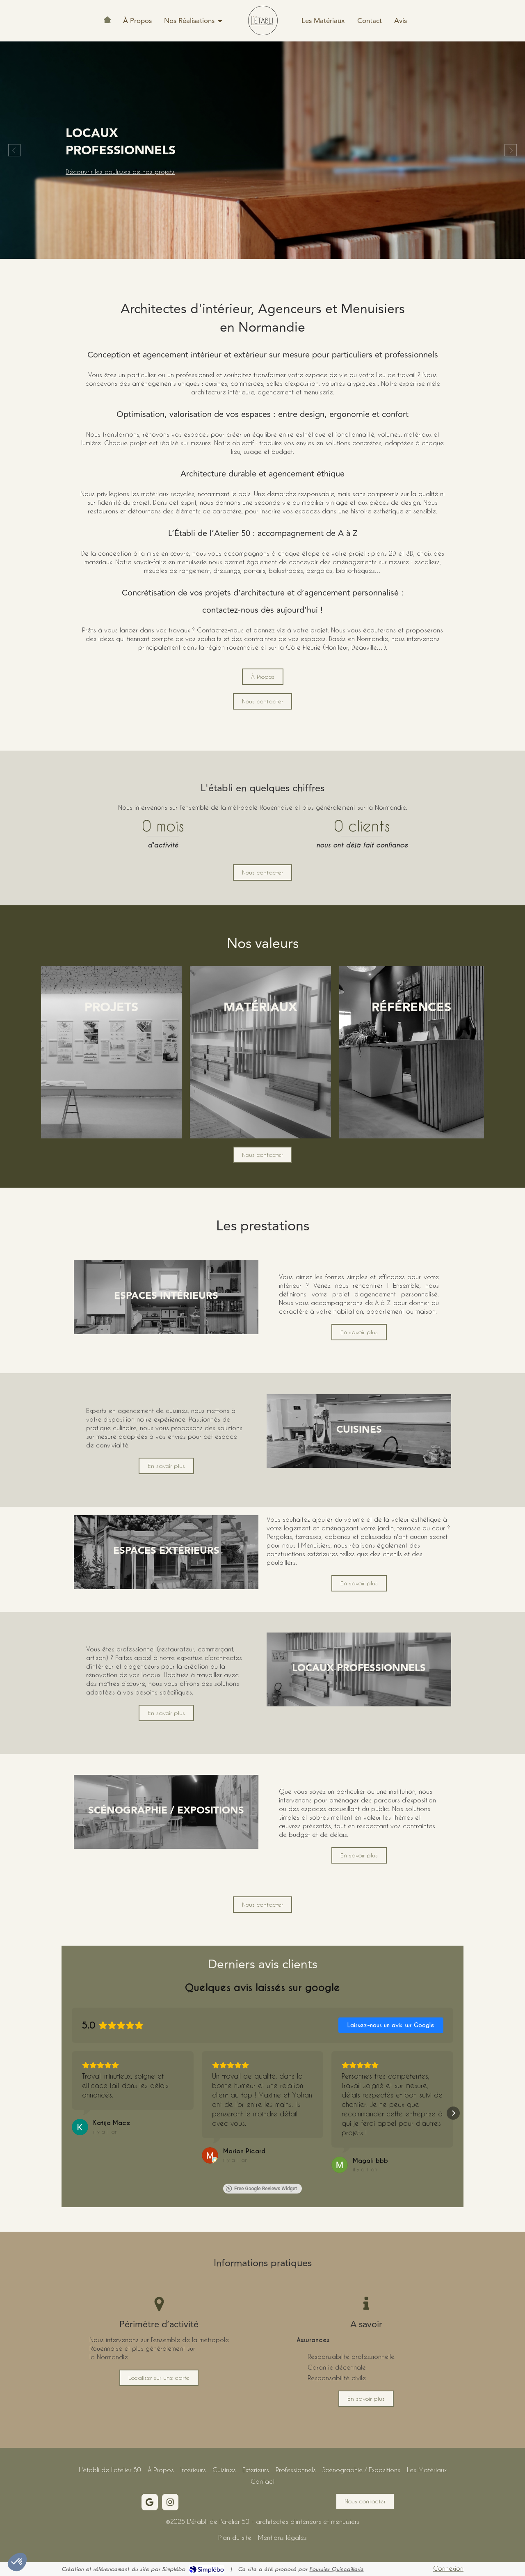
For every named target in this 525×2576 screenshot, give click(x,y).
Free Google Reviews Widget (261, 2188)
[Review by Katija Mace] (111, 2123)
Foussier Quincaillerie (336, 2569)
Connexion (448, 2568)
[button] (111, 1052)
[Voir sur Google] (80, 2127)
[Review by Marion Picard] (244, 2151)
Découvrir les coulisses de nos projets (120, 158)
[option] (262, 150)
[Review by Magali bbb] (370, 2160)
